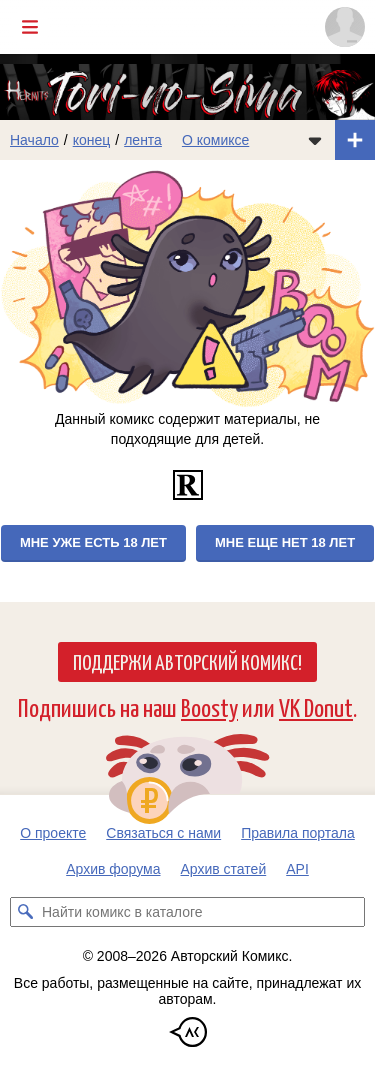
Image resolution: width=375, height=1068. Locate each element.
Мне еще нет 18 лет (285, 542)
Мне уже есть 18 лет (93, 542)
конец (92, 140)
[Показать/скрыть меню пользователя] (345, 27)
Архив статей (224, 869)
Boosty (209, 706)
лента (143, 140)
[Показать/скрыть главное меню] (30, 27)
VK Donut (316, 706)
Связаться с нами (163, 833)
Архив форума (113, 869)
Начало (34, 140)
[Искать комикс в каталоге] (25, 912)
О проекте (53, 833)
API (297, 869)
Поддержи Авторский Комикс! (187, 661)
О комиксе (215, 140)
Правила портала (298, 833)
